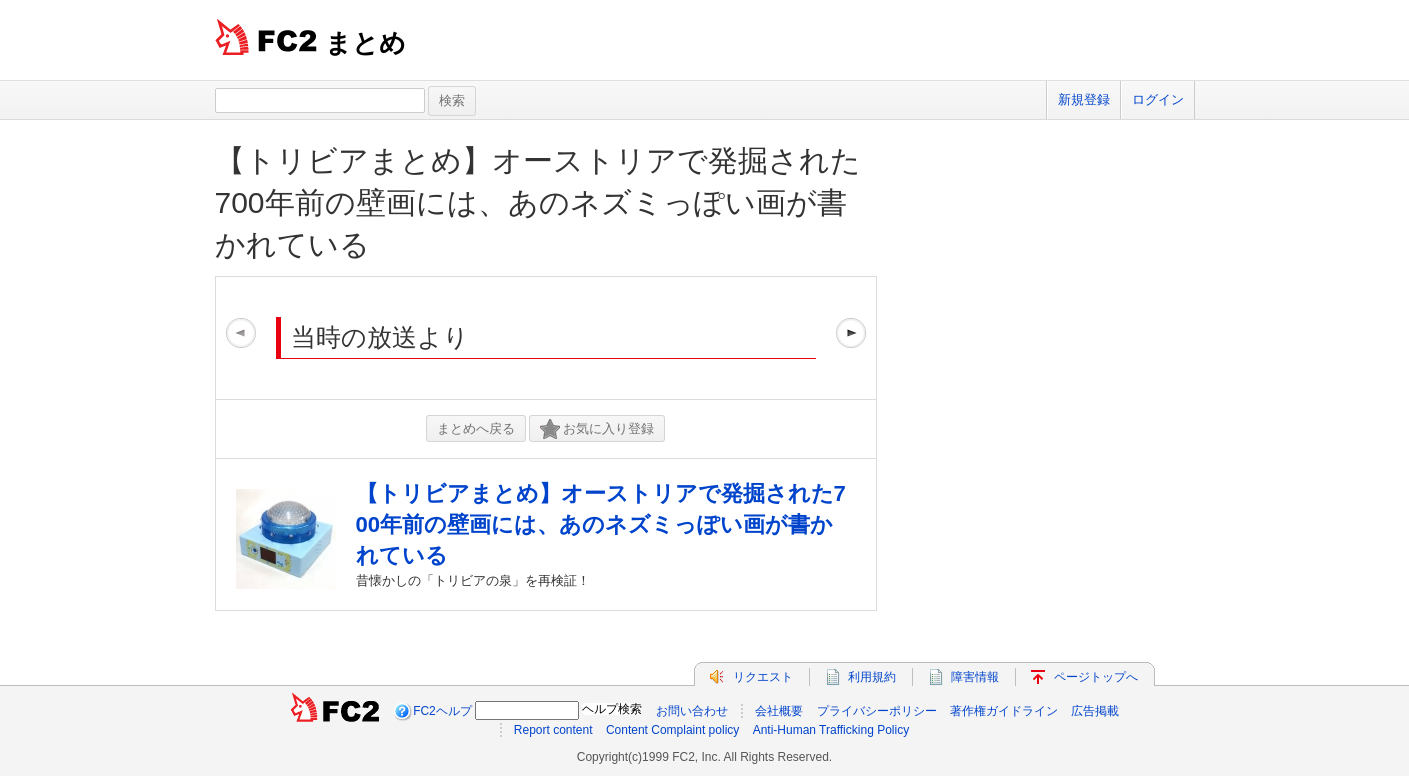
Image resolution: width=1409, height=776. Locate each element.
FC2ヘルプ (442, 711)
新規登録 (1084, 99)
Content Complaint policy (672, 730)
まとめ (365, 43)
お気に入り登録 (597, 429)
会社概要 (779, 711)
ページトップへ (1096, 677)
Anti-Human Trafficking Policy (831, 730)
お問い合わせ (692, 711)
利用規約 (872, 677)
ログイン (1158, 99)
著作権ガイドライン (1004, 711)
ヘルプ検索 (612, 709)
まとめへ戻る (476, 428)
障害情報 (975, 677)
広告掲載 (1095, 711)
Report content (553, 730)
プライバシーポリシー (877, 711)
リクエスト (763, 677)
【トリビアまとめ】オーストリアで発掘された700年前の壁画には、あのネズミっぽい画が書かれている (538, 202)
